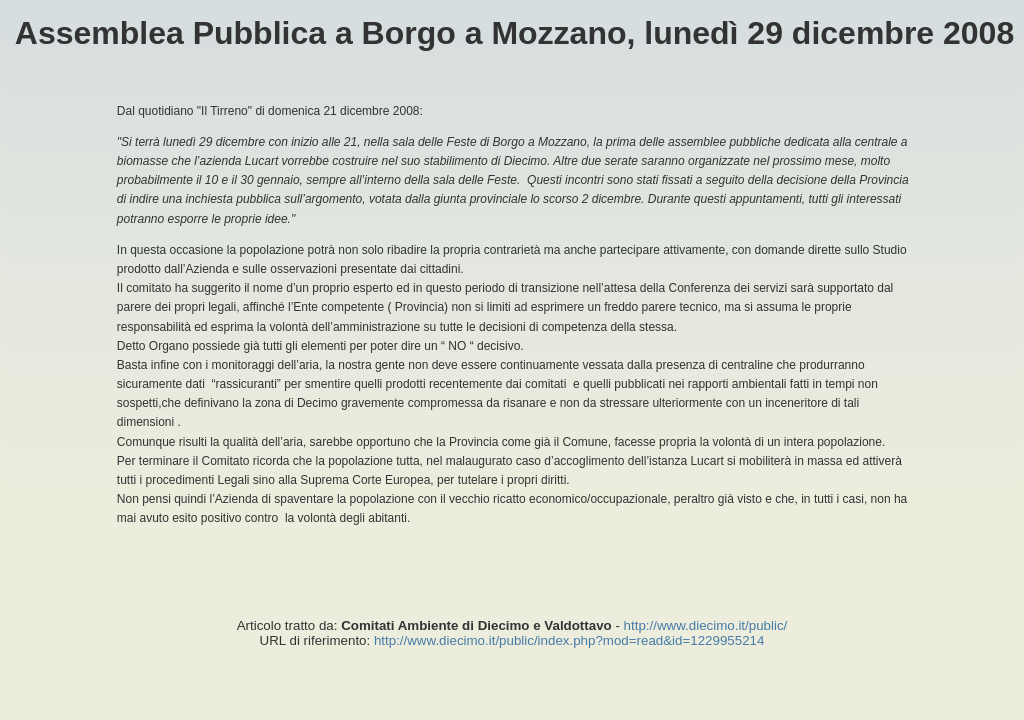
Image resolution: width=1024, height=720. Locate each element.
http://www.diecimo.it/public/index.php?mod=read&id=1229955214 (569, 640)
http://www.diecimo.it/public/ (706, 625)
